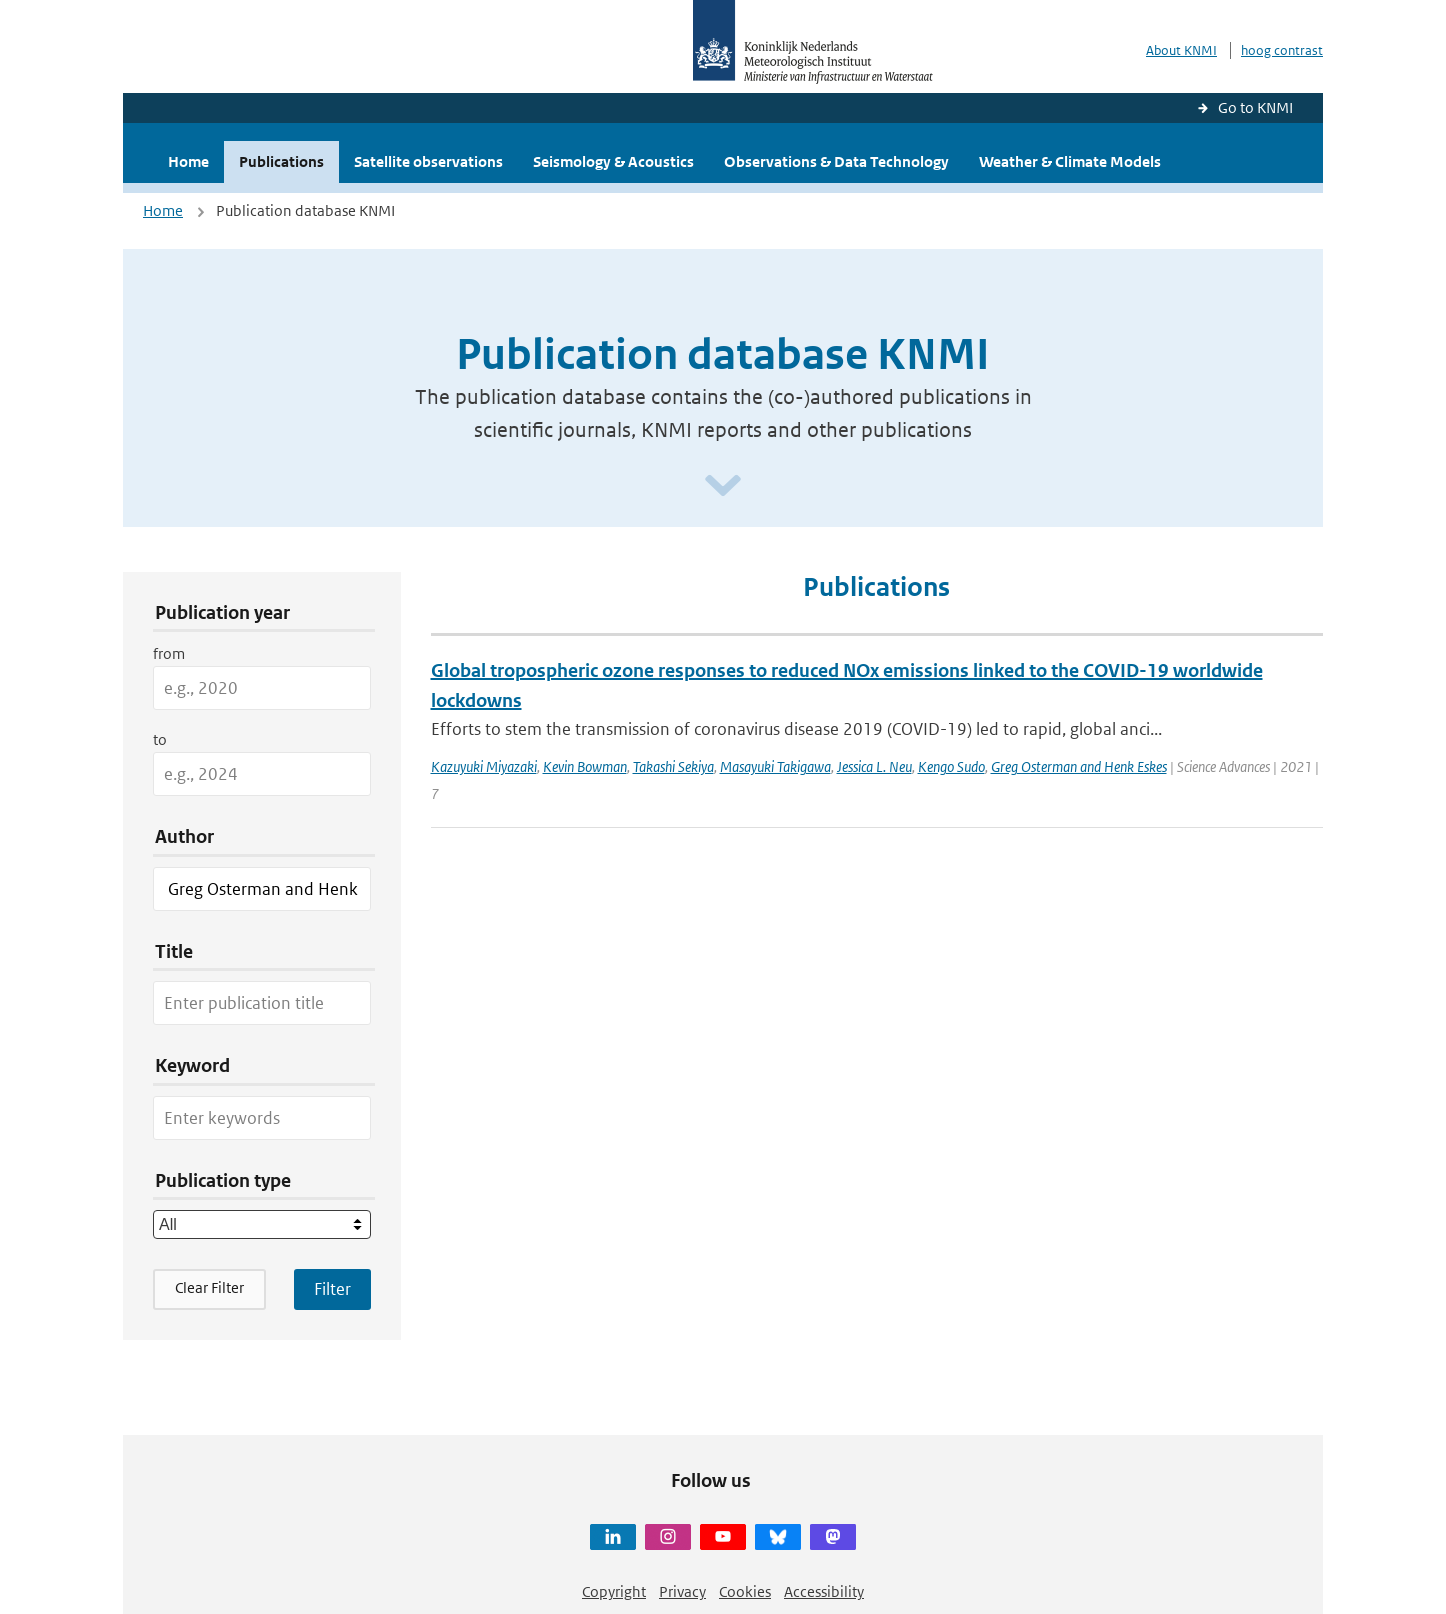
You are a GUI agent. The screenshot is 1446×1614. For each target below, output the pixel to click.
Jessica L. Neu (874, 766)
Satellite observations (428, 161)
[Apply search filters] (332, 1289)
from (169, 653)
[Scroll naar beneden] (723, 486)
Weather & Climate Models (1070, 161)
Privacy (682, 1591)
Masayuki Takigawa (775, 766)
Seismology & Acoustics (613, 161)
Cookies (745, 1591)
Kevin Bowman (585, 766)
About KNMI (1181, 50)
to (160, 739)
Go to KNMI (1255, 107)
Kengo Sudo (951, 766)
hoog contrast (1282, 50)
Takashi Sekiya (673, 766)
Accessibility (824, 1591)
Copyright (614, 1591)
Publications (281, 161)
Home (188, 161)
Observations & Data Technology (836, 161)
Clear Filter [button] (209, 1287)
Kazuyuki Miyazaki (484, 766)
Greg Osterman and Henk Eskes (1079, 766)
